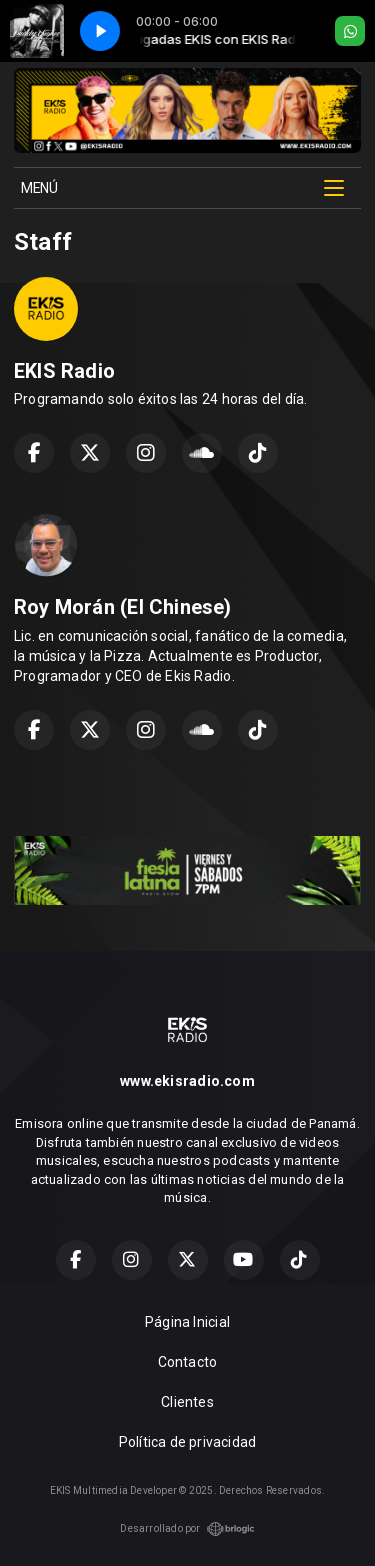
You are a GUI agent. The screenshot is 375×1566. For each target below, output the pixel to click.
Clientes (187, 1402)
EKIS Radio (64, 371)
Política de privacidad (188, 1442)
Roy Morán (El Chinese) (123, 607)
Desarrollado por (187, 1529)
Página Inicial (187, 1322)
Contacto (188, 1362)
